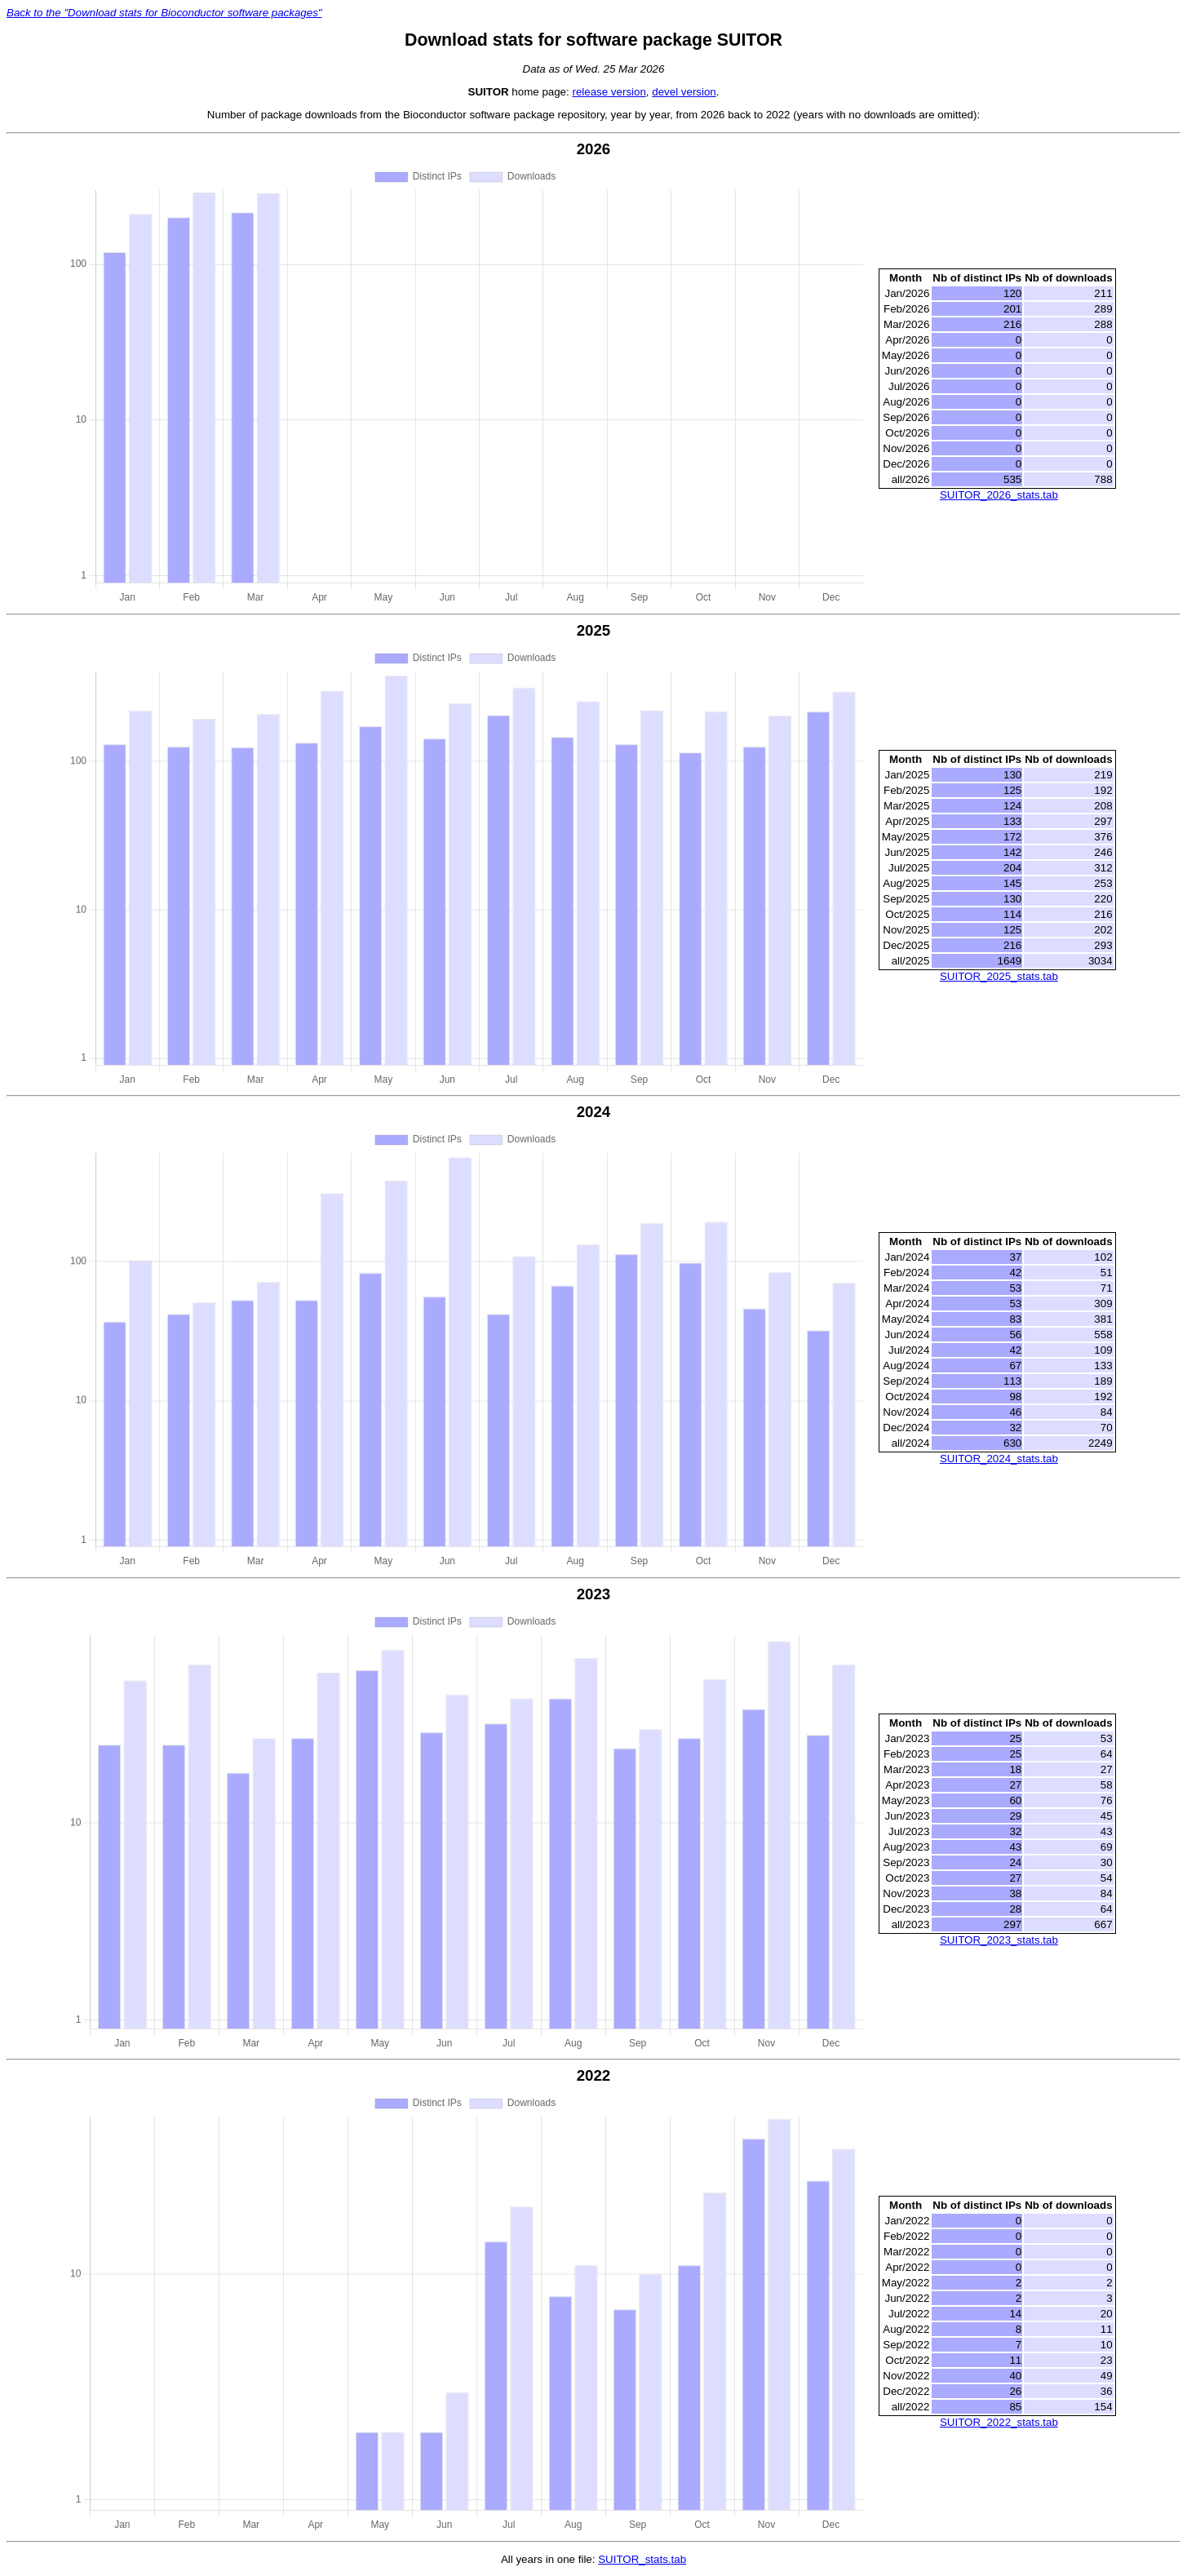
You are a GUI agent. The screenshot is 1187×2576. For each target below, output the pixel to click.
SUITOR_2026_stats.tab (999, 495)
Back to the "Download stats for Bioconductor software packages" (164, 13)
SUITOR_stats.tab (642, 2559)
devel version (684, 92)
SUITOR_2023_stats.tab (999, 1940)
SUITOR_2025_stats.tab (999, 976)
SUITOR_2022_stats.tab (999, 2422)
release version (608, 92)
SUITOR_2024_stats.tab (999, 1458)
